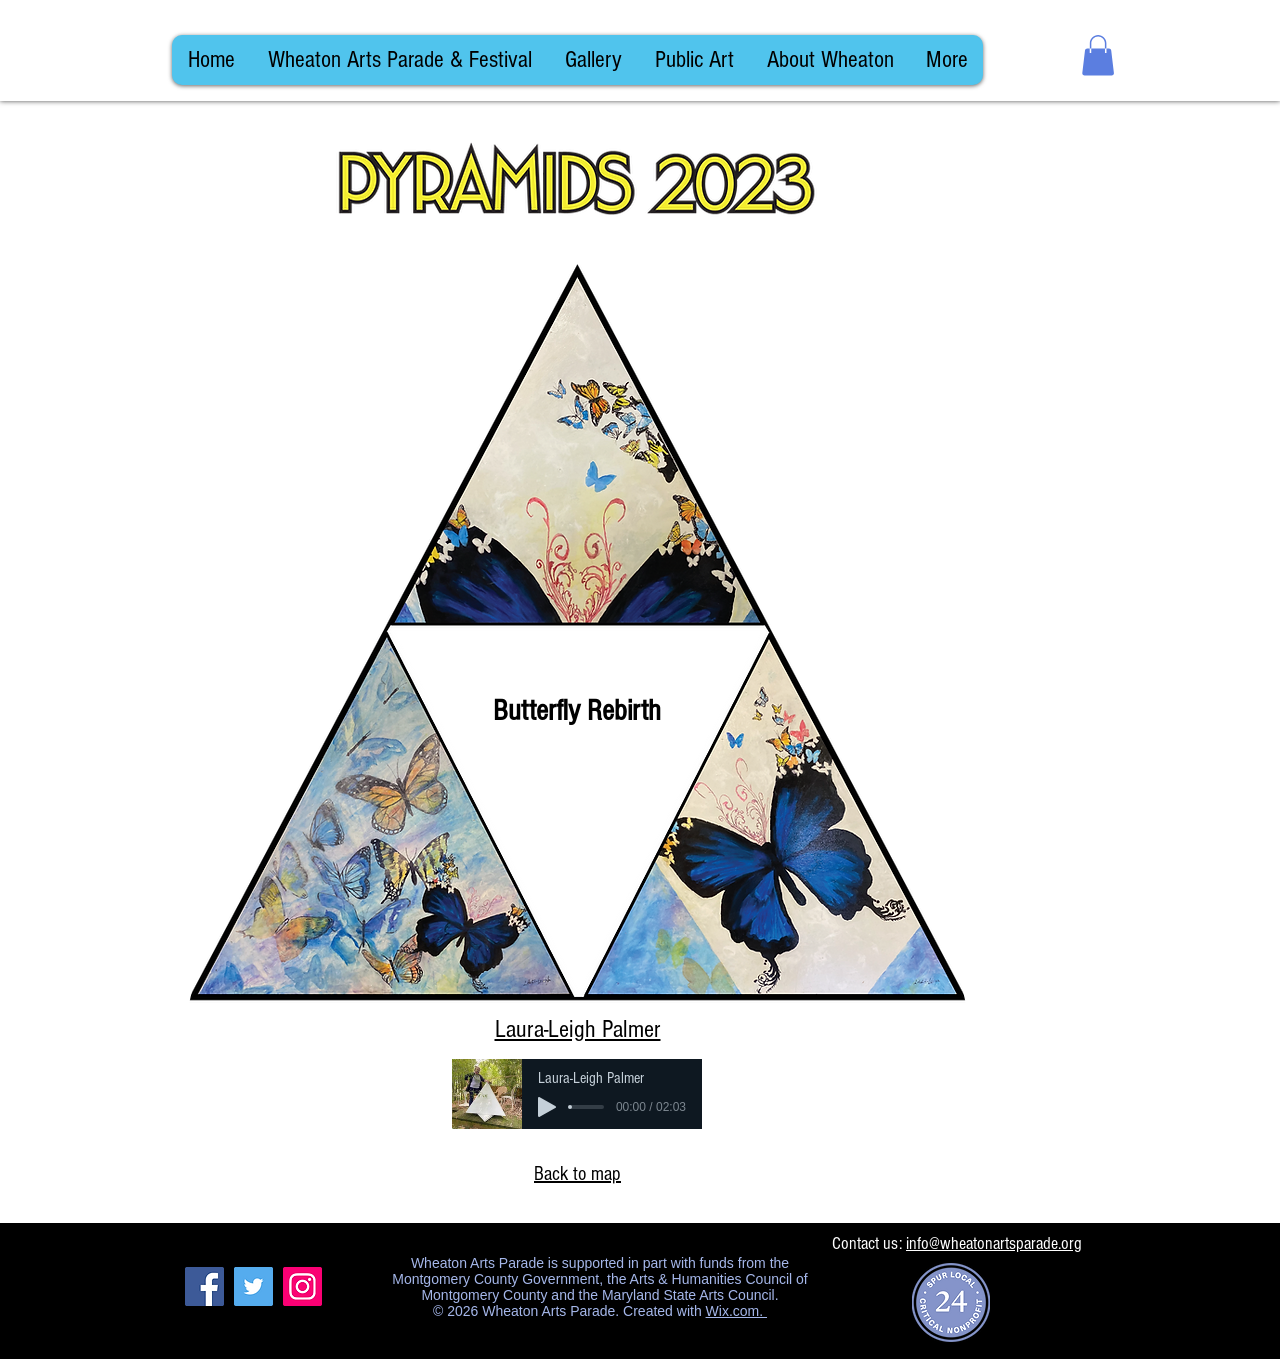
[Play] (547, 1107)
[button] (1098, 55)
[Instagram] (302, 1286)
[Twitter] (253, 1286)
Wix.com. (736, 1311)
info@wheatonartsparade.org (994, 1243)
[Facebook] (204, 1286)
